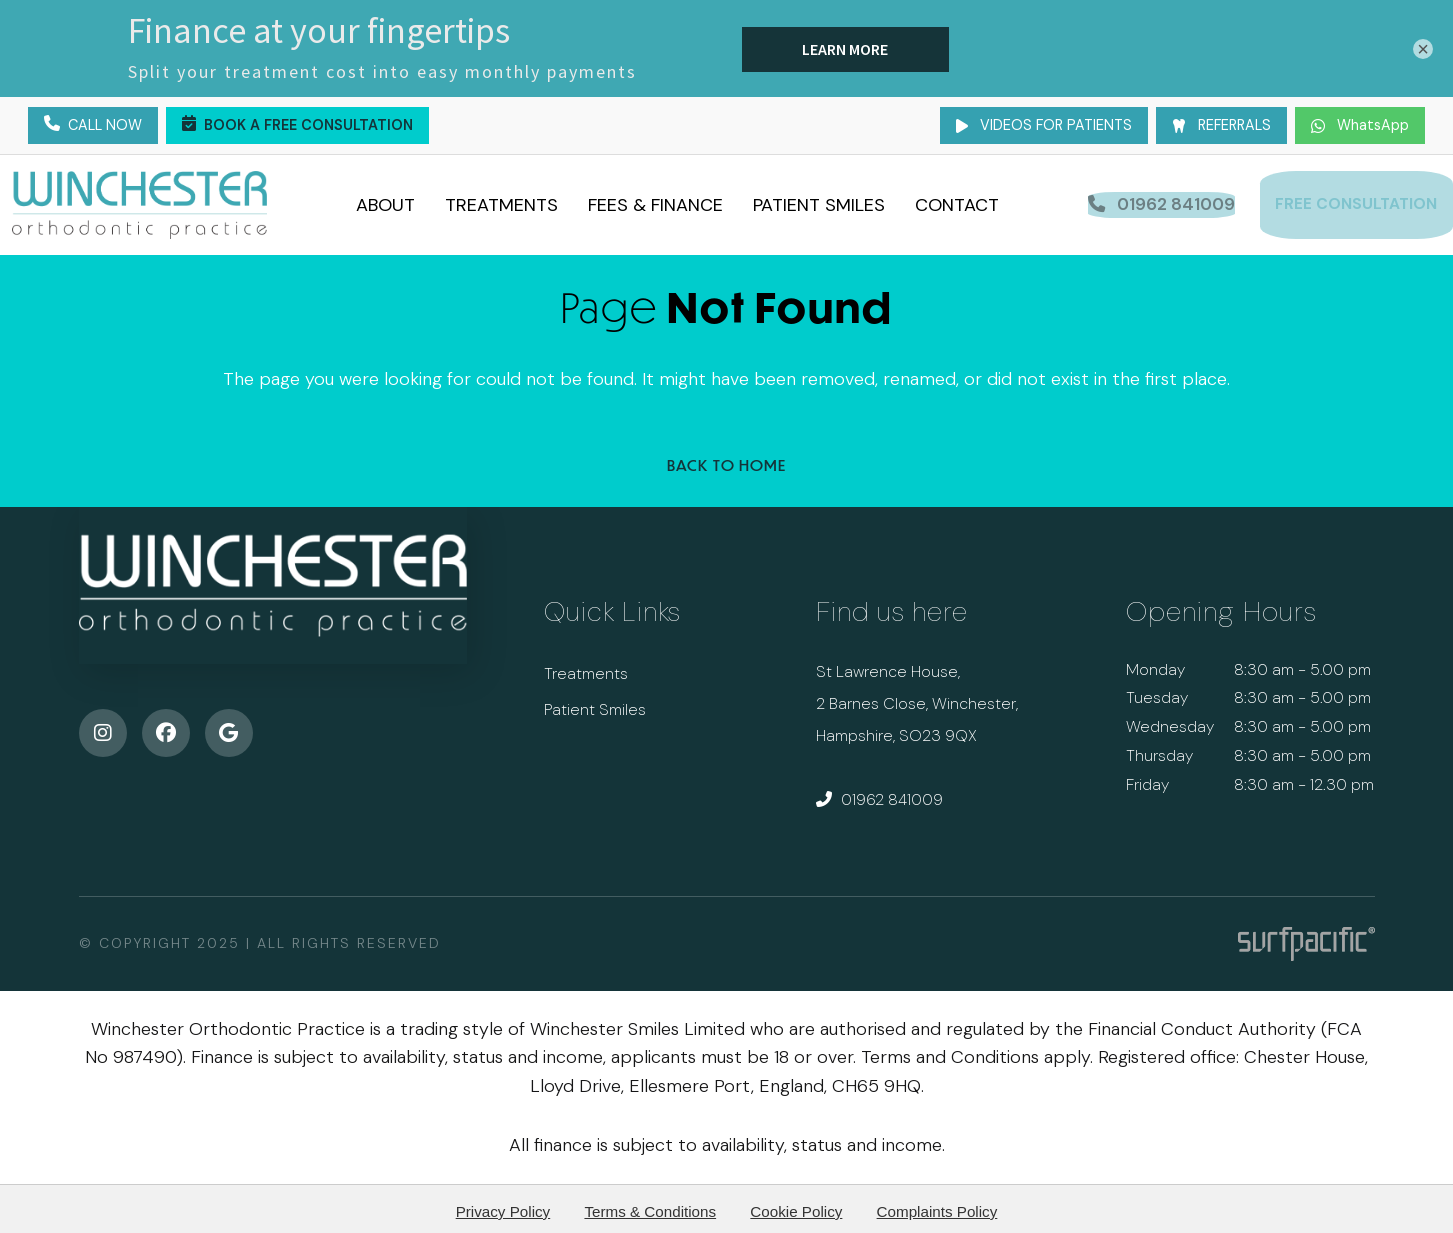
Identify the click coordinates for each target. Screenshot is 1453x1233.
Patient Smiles (826, 201)
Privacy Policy (503, 1204)
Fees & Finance (662, 201)
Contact (964, 201)
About (392, 201)
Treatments (508, 201)
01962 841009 (879, 792)
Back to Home (726, 458)
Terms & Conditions (650, 1204)
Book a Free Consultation (297, 126)
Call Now (93, 126)
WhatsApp (1360, 125)
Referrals (1221, 125)
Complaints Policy (937, 1204)
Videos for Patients (1044, 125)
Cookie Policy (796, 1204)
